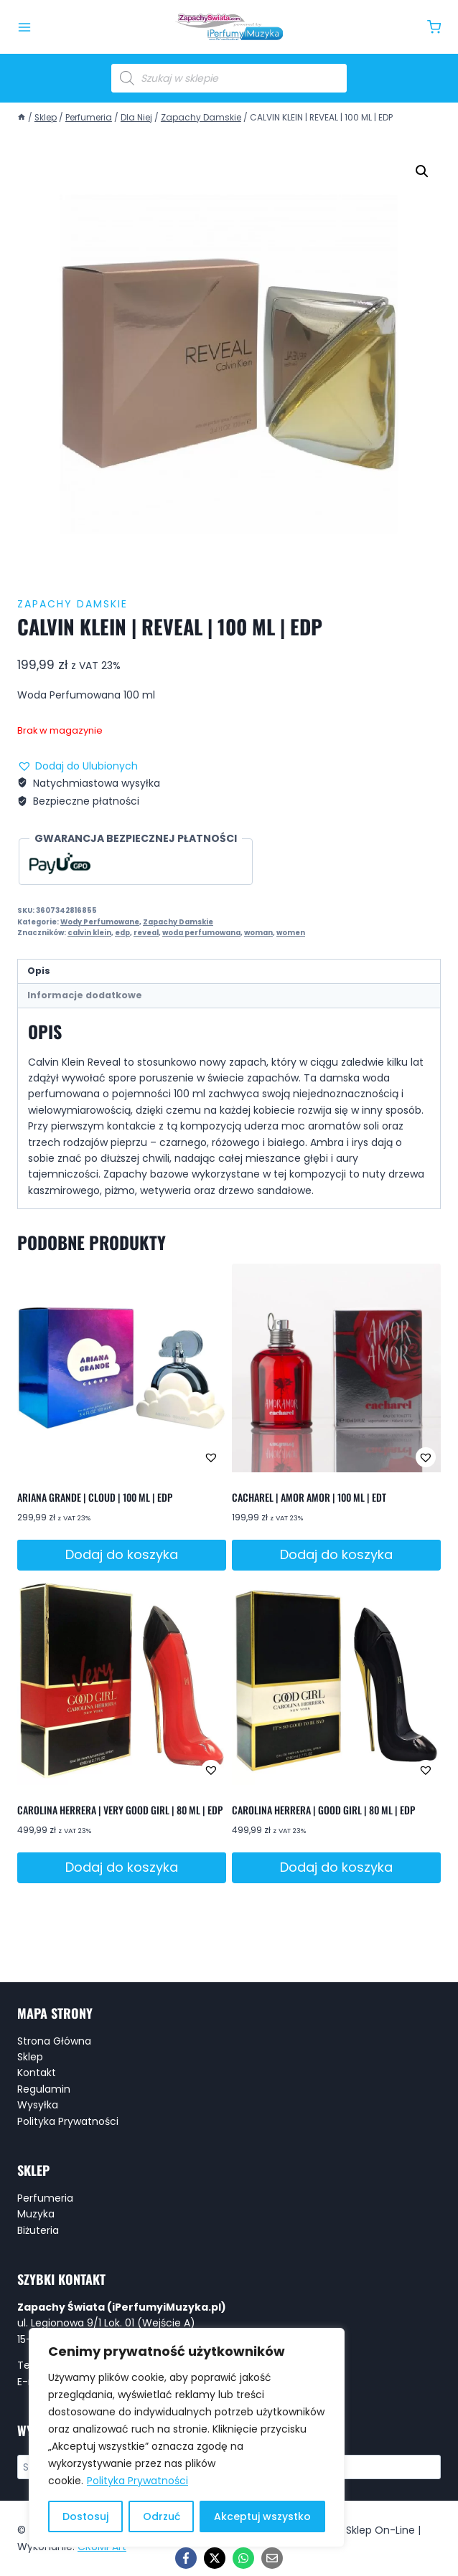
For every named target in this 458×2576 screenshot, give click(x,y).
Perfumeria (45, 2198)
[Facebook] (186, 2558)
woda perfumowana (201, 932)
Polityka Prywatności (137, 2480)
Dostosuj (85, 2516)
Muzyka (36, 2214)
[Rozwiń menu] (24, 27)
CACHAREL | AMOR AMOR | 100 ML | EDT (309, 1497)
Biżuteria (38, 2230)
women (290, 932)
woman (258, 932)
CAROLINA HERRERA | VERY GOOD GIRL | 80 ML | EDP (120, 1809)
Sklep (30, 2057)
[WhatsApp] (243, 2558)
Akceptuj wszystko (262, 2516)
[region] (187, 2437)
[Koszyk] (434, 27)
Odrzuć (161, 2516)
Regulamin (43, 2089)
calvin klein (89, 932)
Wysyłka (37, 2105)
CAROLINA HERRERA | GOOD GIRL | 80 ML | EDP (323, 1809)
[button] (422, 171)
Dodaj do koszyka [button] (121, 1554)
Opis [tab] (38, 971)
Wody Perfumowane (99, 922)
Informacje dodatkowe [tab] (84, 995)
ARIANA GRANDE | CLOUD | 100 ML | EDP (94, 1497)
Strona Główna (54, 2041)
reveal (146, 932)
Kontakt (36, 2072)
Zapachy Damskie (72, 604)
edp (122, 932)
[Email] (272, 2558)
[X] (214, 2558)
